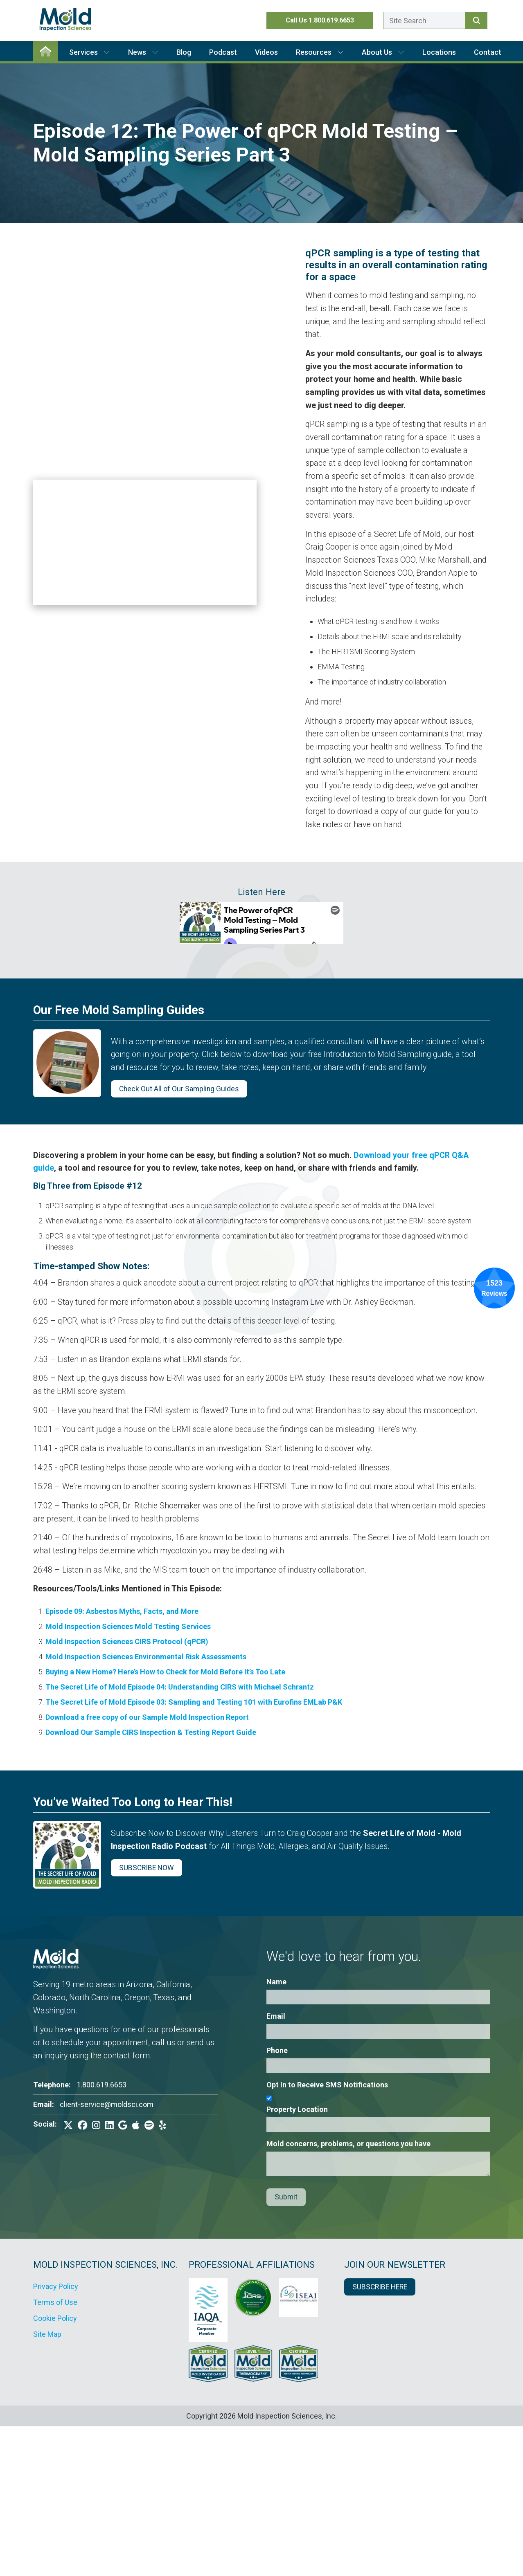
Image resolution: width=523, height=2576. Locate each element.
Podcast (223, 52)
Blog (183, 52)
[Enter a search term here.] (424, 20)
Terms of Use (55, 2302)
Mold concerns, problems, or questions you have (348, 2143)
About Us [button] (383, 52)
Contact (487, 52)
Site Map (47, 2334)
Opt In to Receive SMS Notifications (327, 2084)
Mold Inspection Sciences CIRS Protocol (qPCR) (126, 1641)
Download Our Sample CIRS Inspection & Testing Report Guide (150, 1732)
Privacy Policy (55, 2286)
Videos (266, 52)
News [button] (143, 52)
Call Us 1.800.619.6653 (320, 20)
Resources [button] (320, 52)
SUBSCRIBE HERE (379, 2287)
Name (276, 1981)
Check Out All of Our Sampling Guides (179, 1089)
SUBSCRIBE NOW (146, 1868)
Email (275, 2016)
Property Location (297, 2109)
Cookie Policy (55, 2318)
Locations (439, 52)
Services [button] (89, 52)
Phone (277, 2050)
